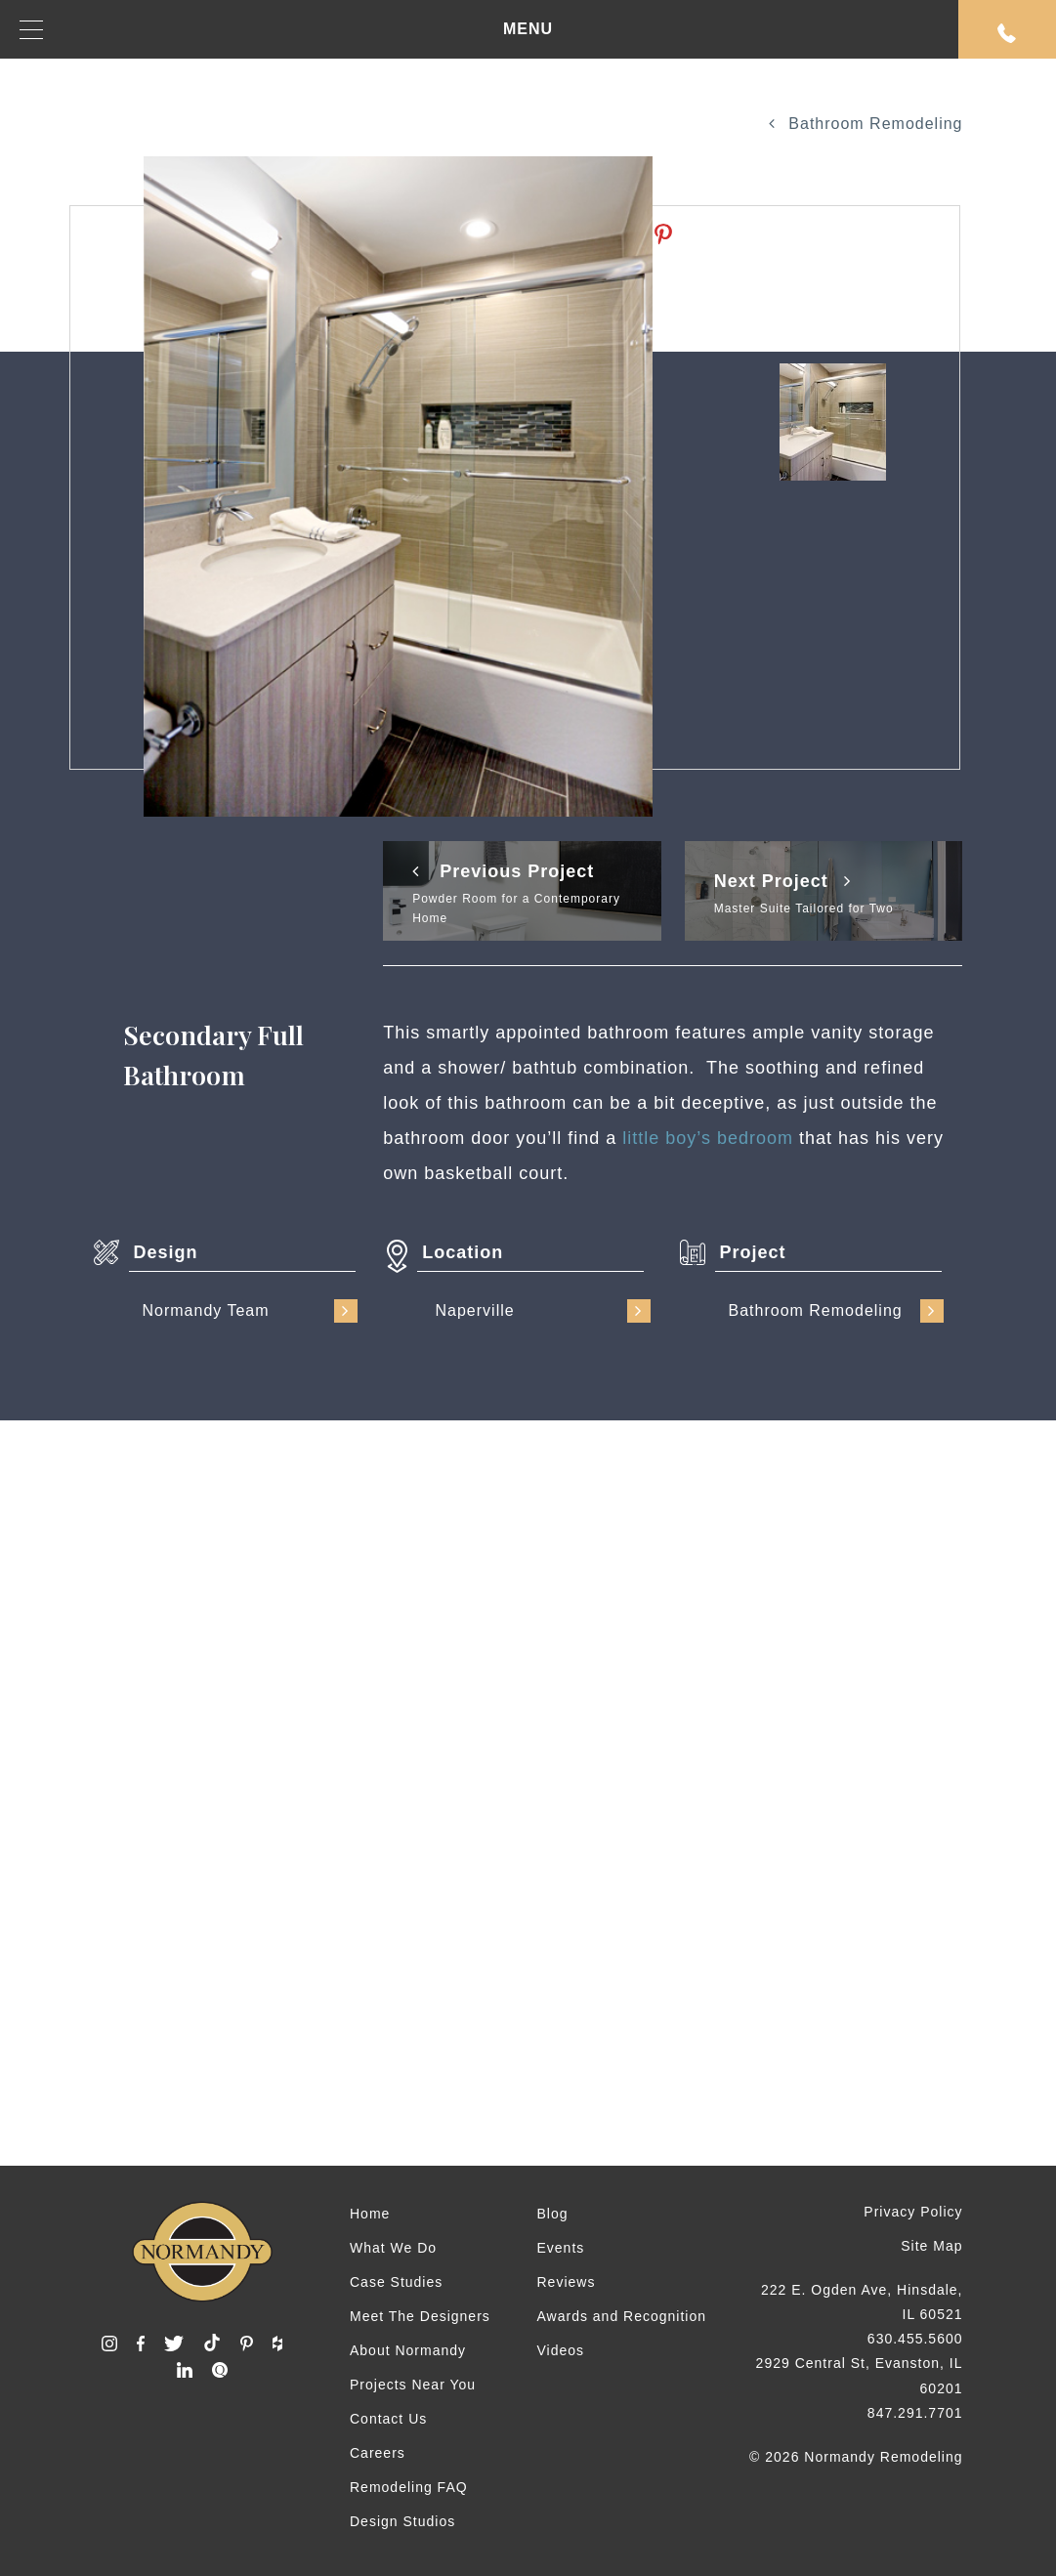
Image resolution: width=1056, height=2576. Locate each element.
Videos (560, 2350)
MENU (286, 30)
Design (166, 1252)
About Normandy (408, 2350)
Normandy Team (250, 1311)
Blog (552, 2213)
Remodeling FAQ (409, 2487)
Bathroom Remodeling (866, 123)
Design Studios (402, 2521)
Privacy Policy (913, 2211)
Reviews (565, 2282)
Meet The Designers (420, 2316)
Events (560, 2248)
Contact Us (388, 2419)
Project (753, 1252)
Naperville (543, 1311)
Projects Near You (413, 2384)
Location (462, 1252)
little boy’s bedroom (707, 1138)
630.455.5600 (915, 2338)
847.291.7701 (915, 2413)
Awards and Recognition (621, 2316)
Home (370, 2213)
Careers (377, 2453)
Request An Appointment (1007, 33)
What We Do (393, 2248)
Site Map (931, 2246)
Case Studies (396, 2282)
